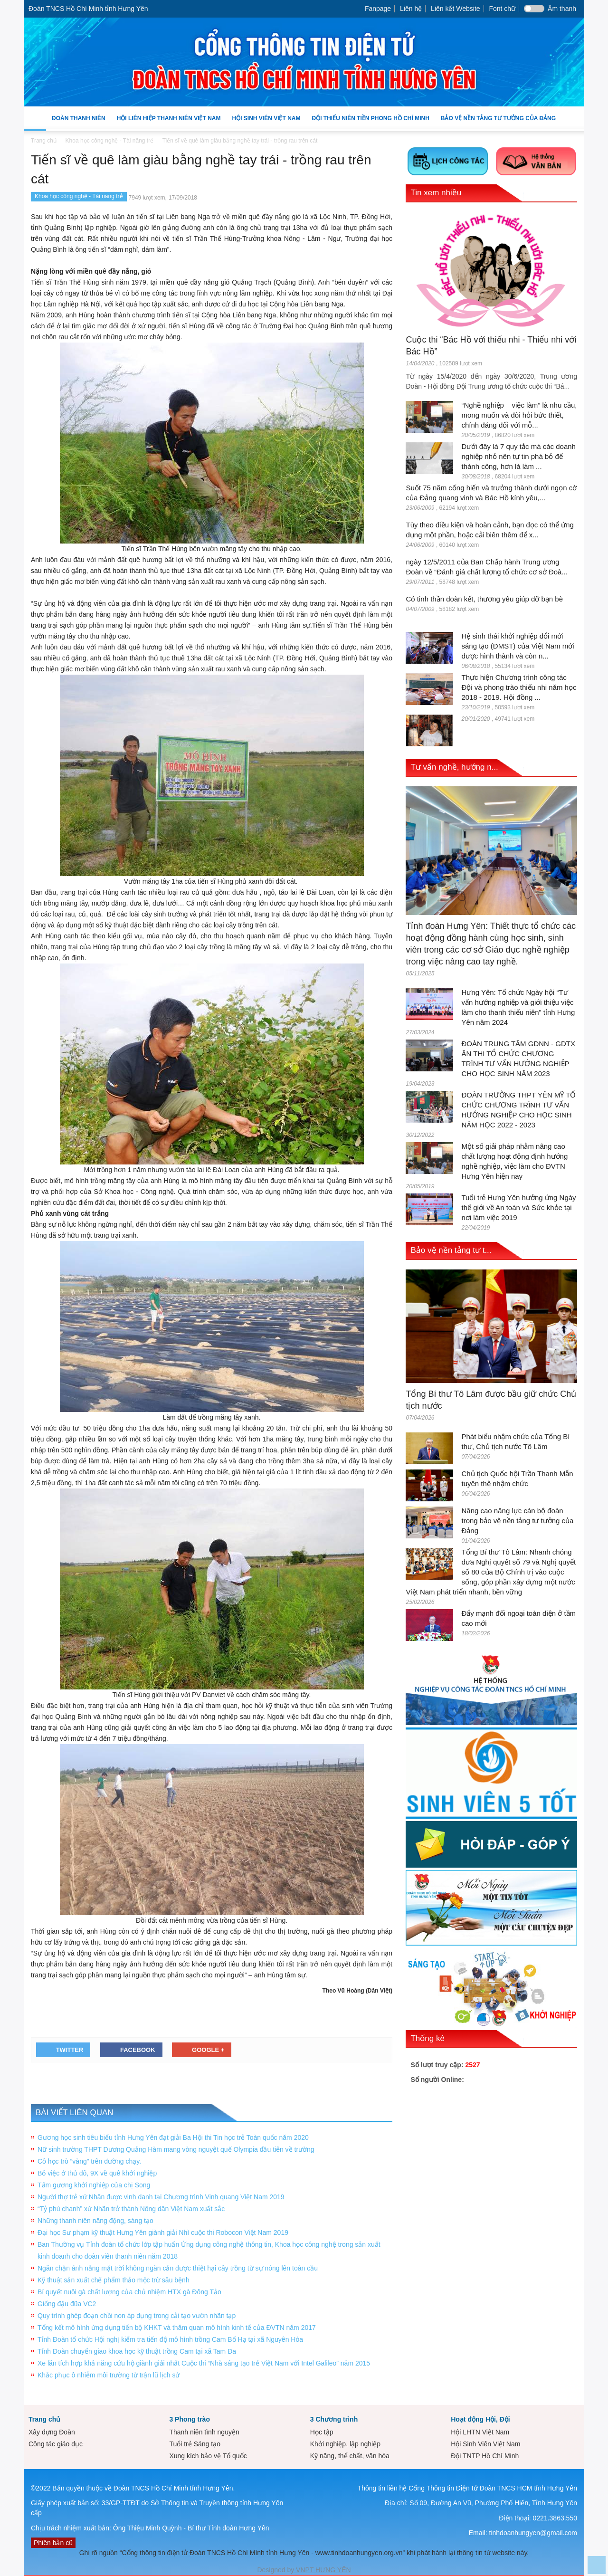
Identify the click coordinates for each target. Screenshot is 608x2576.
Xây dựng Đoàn (51, 2432)
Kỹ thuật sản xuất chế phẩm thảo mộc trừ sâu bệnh (114, 2280)
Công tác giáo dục (55, 2444)
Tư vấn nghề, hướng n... (454, 767)
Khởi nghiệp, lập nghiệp (345, 2444)
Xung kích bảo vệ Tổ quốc (208, 2456)
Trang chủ (44, 2419)
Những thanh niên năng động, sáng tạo (95, 2220)
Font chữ (502, 8)
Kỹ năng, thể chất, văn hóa (350, 2456)
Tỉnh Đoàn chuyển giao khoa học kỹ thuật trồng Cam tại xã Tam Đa (137, 2351)
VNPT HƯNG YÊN (322, 2570)
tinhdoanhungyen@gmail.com (533, 2533)
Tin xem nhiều (435, 192)
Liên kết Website (455, 8)
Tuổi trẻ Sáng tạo (194, 2444)
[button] (574, 117)
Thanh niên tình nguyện (204, 2432)
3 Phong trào (189, 2419)
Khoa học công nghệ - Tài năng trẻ (79, 196)
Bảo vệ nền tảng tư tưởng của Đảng (498, 118)
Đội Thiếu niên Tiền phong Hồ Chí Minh (370, 123)
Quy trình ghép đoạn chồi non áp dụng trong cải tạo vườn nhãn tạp (137, 2315)
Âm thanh (562, 8)
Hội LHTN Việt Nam (480, 2432)
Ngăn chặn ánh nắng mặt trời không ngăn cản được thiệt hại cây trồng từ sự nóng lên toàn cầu (178, 2268)
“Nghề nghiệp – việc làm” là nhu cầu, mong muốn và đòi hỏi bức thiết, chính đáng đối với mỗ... (519, 415)
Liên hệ (411, 8)
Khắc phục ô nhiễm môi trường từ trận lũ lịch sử (109, 2375)
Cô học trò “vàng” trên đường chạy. (89, 2161)
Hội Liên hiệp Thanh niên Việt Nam (169, 123)
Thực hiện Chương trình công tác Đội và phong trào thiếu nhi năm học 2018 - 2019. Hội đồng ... (518, 687)
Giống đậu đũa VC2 (67, 2304)
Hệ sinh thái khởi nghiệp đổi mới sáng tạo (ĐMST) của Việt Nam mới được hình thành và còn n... (517, 646)
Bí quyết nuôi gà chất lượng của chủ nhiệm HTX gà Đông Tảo (129, 2292)
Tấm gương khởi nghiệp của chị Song (94, 2185)
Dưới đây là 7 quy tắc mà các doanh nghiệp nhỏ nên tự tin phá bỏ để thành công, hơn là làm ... (518, 456)
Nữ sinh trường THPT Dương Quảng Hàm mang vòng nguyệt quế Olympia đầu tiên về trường (176, 2149)
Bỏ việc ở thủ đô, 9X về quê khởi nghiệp (97, 2173)
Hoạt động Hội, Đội (480, 2419)
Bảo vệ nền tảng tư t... (450, 1250)
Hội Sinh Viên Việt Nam (266, 123)
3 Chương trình (334, 2419)
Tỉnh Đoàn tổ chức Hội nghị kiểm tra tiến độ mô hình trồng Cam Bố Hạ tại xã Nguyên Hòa (170, 2339)
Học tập (321, 2432)
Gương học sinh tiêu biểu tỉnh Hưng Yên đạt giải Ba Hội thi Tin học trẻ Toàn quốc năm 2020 (173, 2137)
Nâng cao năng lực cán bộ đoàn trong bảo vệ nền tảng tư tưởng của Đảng (517, 1521)
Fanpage (378, 8)
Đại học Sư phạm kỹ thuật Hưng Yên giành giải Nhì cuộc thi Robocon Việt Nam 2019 (163, 2232)
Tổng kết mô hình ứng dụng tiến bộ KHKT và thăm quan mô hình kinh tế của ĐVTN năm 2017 (177, 2327)
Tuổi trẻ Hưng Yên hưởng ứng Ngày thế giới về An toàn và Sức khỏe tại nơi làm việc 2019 (518, 1207)
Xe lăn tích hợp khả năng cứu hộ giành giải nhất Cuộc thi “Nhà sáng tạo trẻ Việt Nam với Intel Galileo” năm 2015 (204, 2363)
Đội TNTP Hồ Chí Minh (485, 2456)
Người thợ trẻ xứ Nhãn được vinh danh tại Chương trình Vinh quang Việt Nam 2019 (161, 2197)
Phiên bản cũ (53, 2543)
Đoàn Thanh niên (78, 123)
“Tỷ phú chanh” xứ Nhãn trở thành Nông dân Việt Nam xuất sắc (131, 2209)
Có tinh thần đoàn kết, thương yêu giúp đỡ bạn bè (484, 599)
